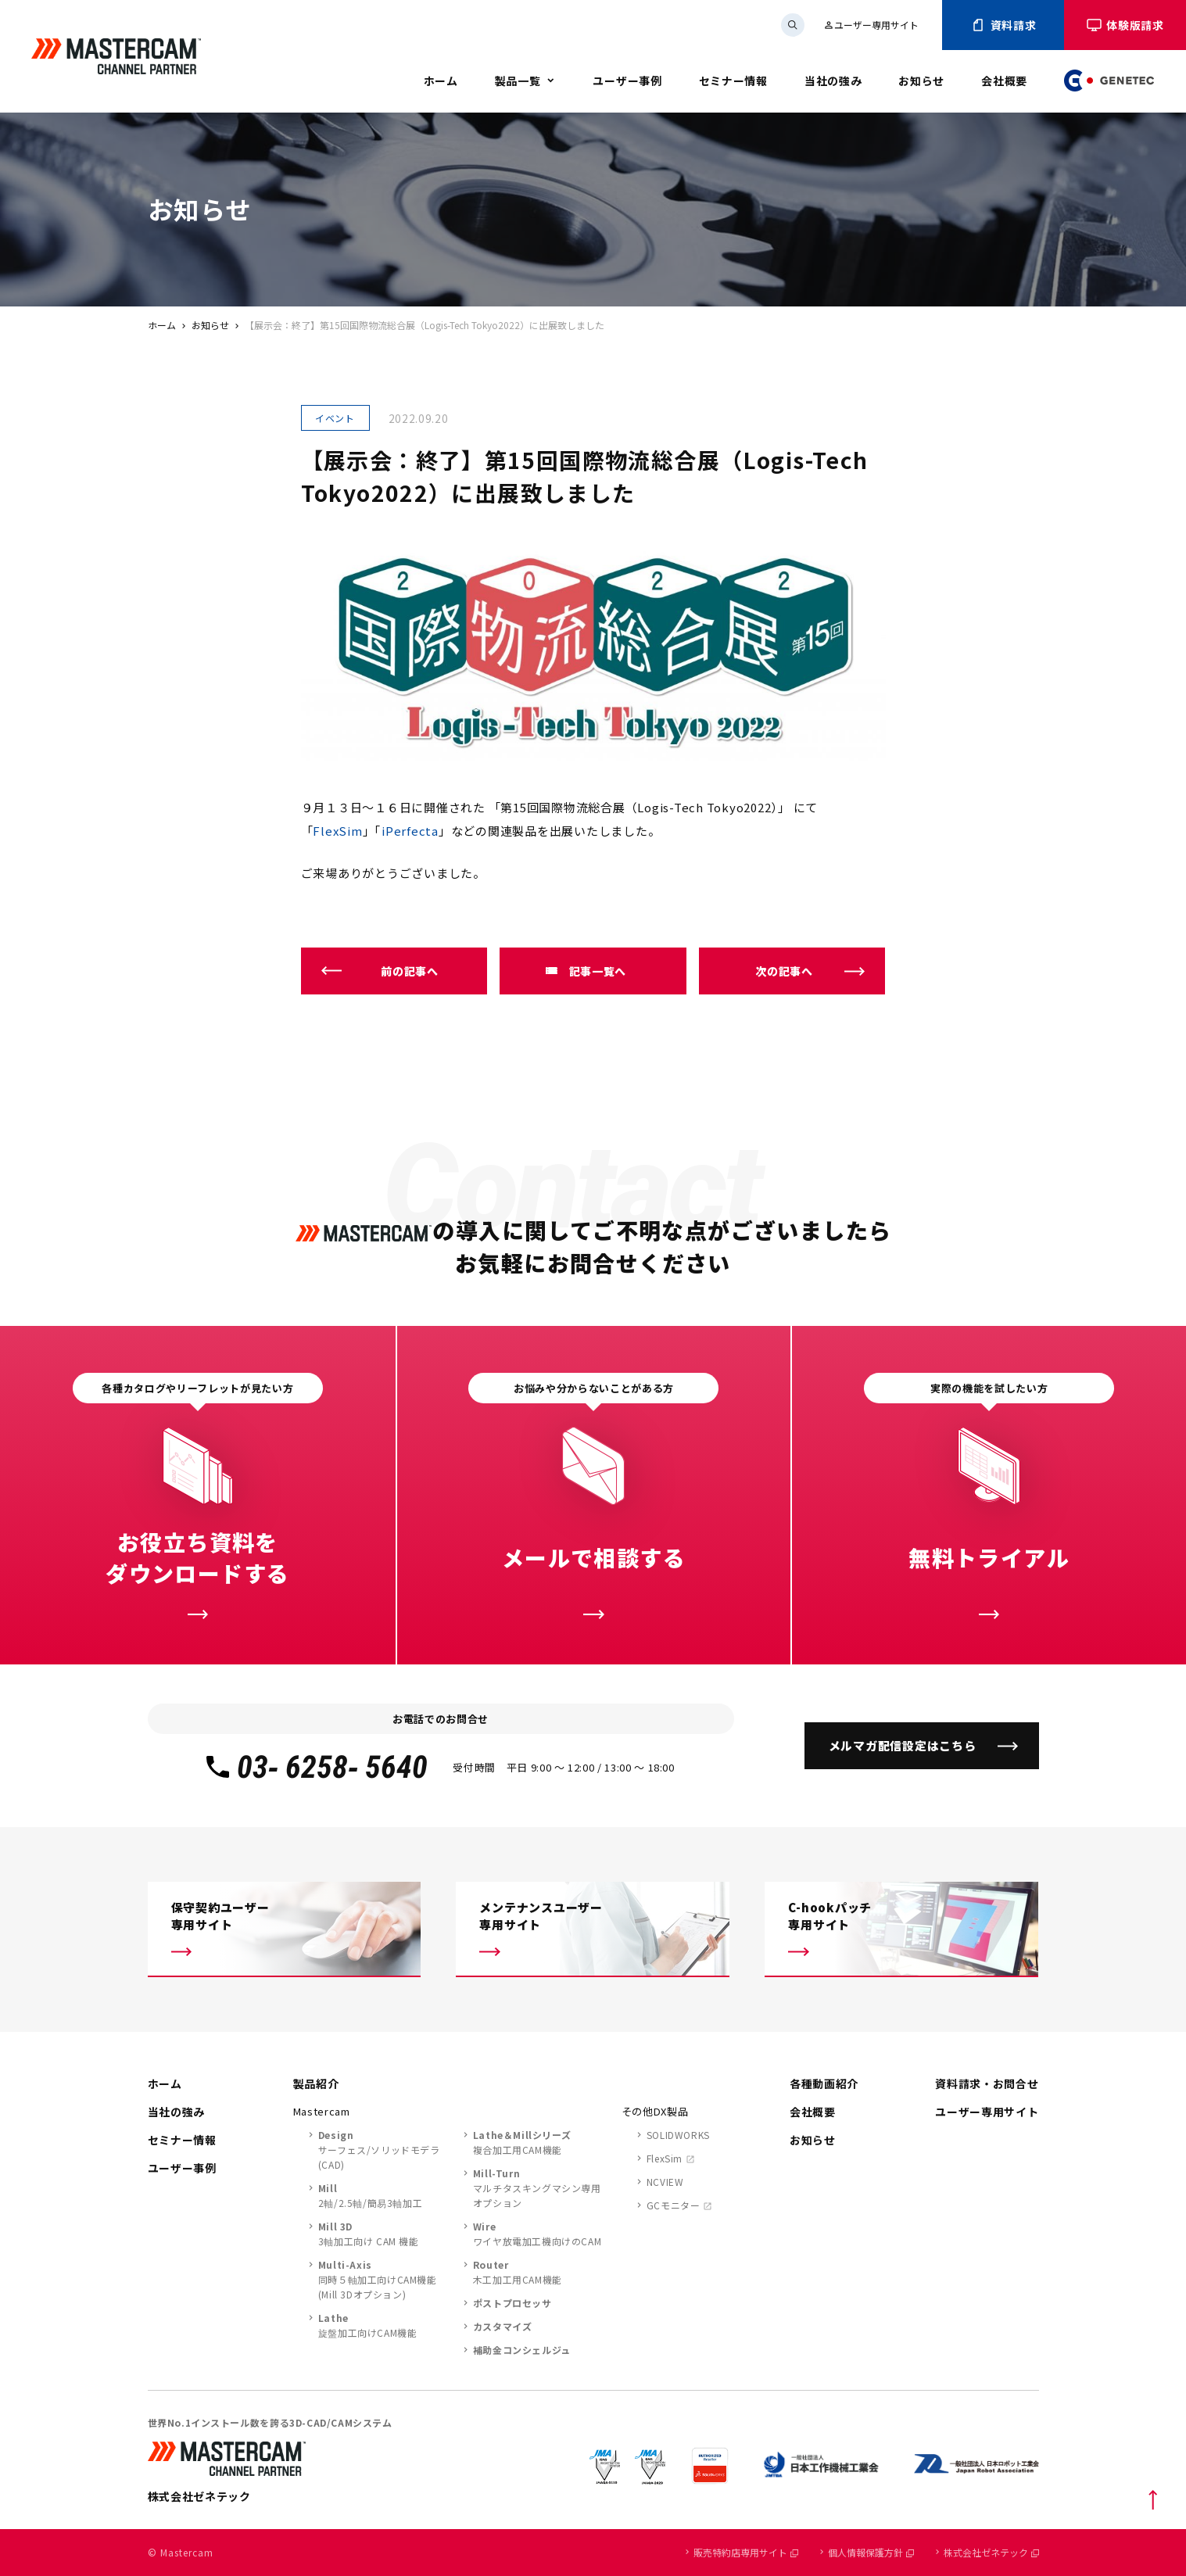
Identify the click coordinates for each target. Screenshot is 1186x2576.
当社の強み (833, 80)
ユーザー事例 (627, 80)
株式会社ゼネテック (991, 2552)
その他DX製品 (655, 2111)
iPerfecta (410, 830)
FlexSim (337, 830)
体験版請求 (1125, 25)
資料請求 (1003, 25)
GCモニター (673, 2205)
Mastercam (321, 2111)
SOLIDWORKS (678, 2134)
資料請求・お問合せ (986, 2083)
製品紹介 (316, 2083)
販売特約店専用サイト (745, 2552)
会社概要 (1004, 80)
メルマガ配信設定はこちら (902, 1745)
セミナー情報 (733, 80)
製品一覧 (518, 80)
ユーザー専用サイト (871, 24)
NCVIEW (665, 2181)
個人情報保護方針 (871, 2552)
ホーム (441, 80)
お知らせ (921, 80)
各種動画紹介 (824, 2083)
